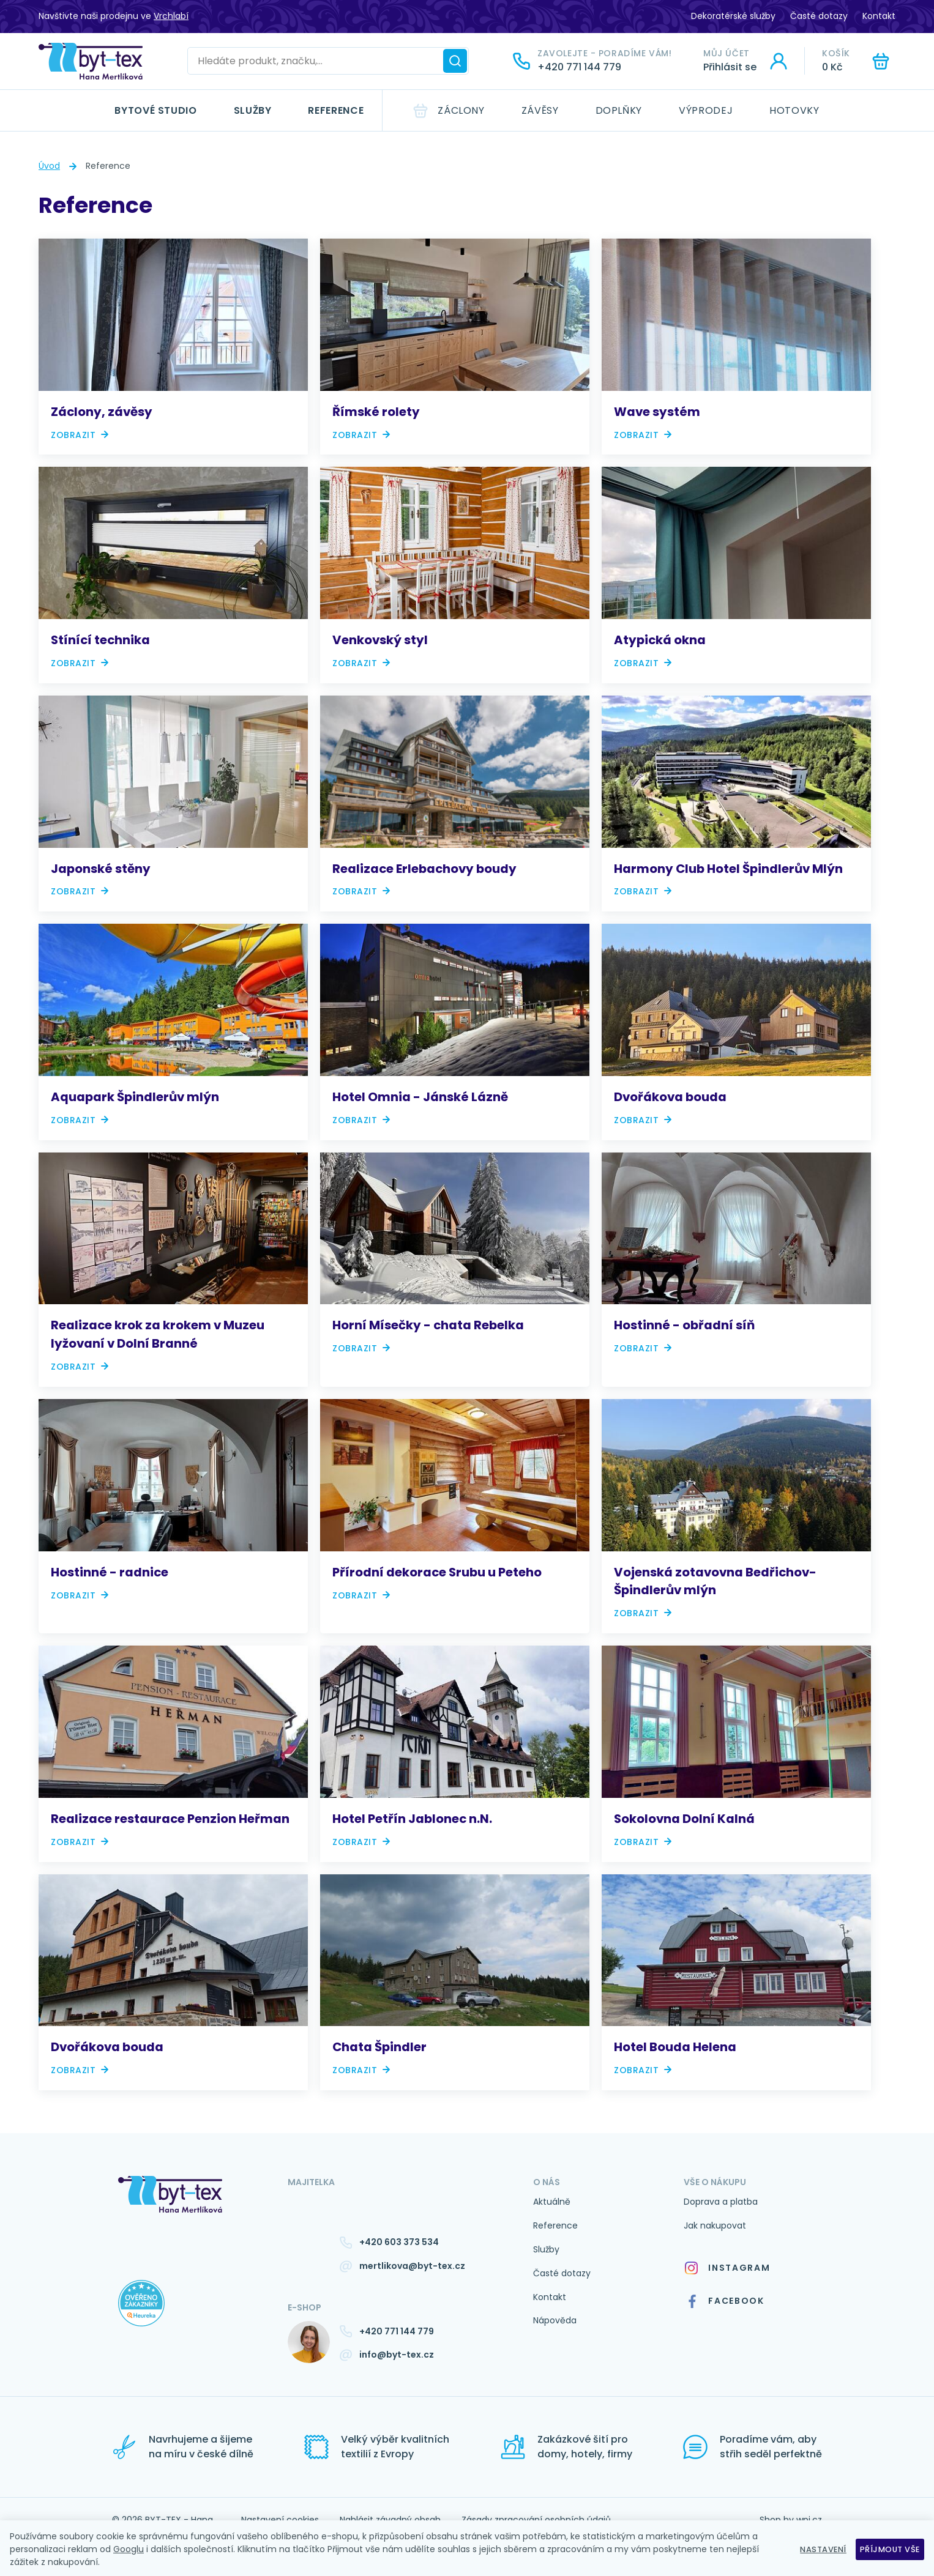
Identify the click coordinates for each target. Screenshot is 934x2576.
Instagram (727, 2268)
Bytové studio (155, 110)
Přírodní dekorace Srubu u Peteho (437, 1572)
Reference (336, 110)
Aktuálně (551, 2202)
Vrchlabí (171, 16)
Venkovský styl (380, 639)
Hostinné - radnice (109, 1572)
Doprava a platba (721, 2202)
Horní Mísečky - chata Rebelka (428, 1325)
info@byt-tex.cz (396, 2354)
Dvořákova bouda (670, 1096)
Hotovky (794, 110)
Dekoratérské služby (733, 16)
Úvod (49, 166)
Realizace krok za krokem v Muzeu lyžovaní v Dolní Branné (157, 1334)
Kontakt (878, 16)
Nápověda (555, 2320)
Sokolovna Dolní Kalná (684, 1818)
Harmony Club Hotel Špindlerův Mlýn (728, 868)
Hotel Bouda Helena (675, 2046)
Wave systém (657, 411)
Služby (253, 110)
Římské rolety (376, 411)
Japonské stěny (101, 868)
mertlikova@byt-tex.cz (412, 2266)
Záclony (461, 110)
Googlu (128, 2549)
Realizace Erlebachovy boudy (424, 868)
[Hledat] (455, 61)
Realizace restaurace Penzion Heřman (170, 1818)
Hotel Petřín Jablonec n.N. (412, 1818)
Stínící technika (100, 639)
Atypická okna (660, 639)
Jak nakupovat (715, 2225)
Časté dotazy (819, 16)
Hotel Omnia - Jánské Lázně (420, 1096)
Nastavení (814, 2549)
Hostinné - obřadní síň (684, 1325)
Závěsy (540, 110)
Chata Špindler (379, 2046)
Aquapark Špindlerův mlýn (135, 1096)
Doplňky (619, 110)
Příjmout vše (886, 2549)
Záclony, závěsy (101, 411)
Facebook (725, 2301)
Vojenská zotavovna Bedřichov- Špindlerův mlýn (715, 1581)
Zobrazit (73, 435)
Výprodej (706, 110)
